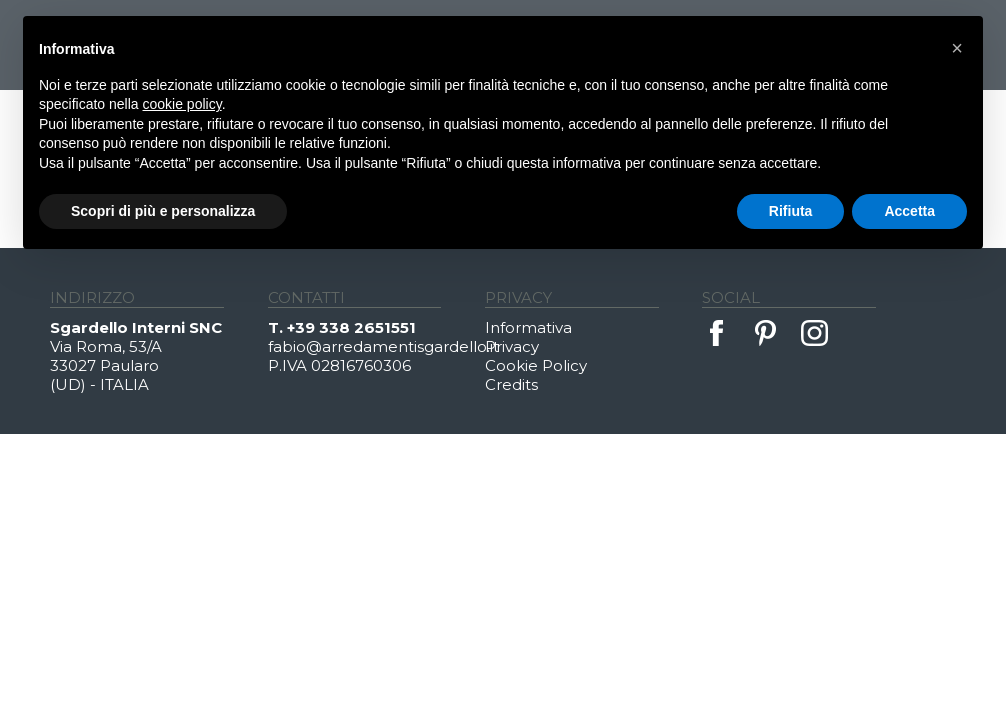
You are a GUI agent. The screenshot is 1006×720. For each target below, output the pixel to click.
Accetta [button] (909, 211)
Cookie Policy (536, 365)
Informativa (528, 327)
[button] (957, 48)
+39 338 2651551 (351, 327)
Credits (511, 384)
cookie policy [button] (182, 104)
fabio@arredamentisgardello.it (376, 346)
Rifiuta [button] (791, 211)
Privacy (512, 346)
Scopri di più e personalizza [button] (163, 211)
